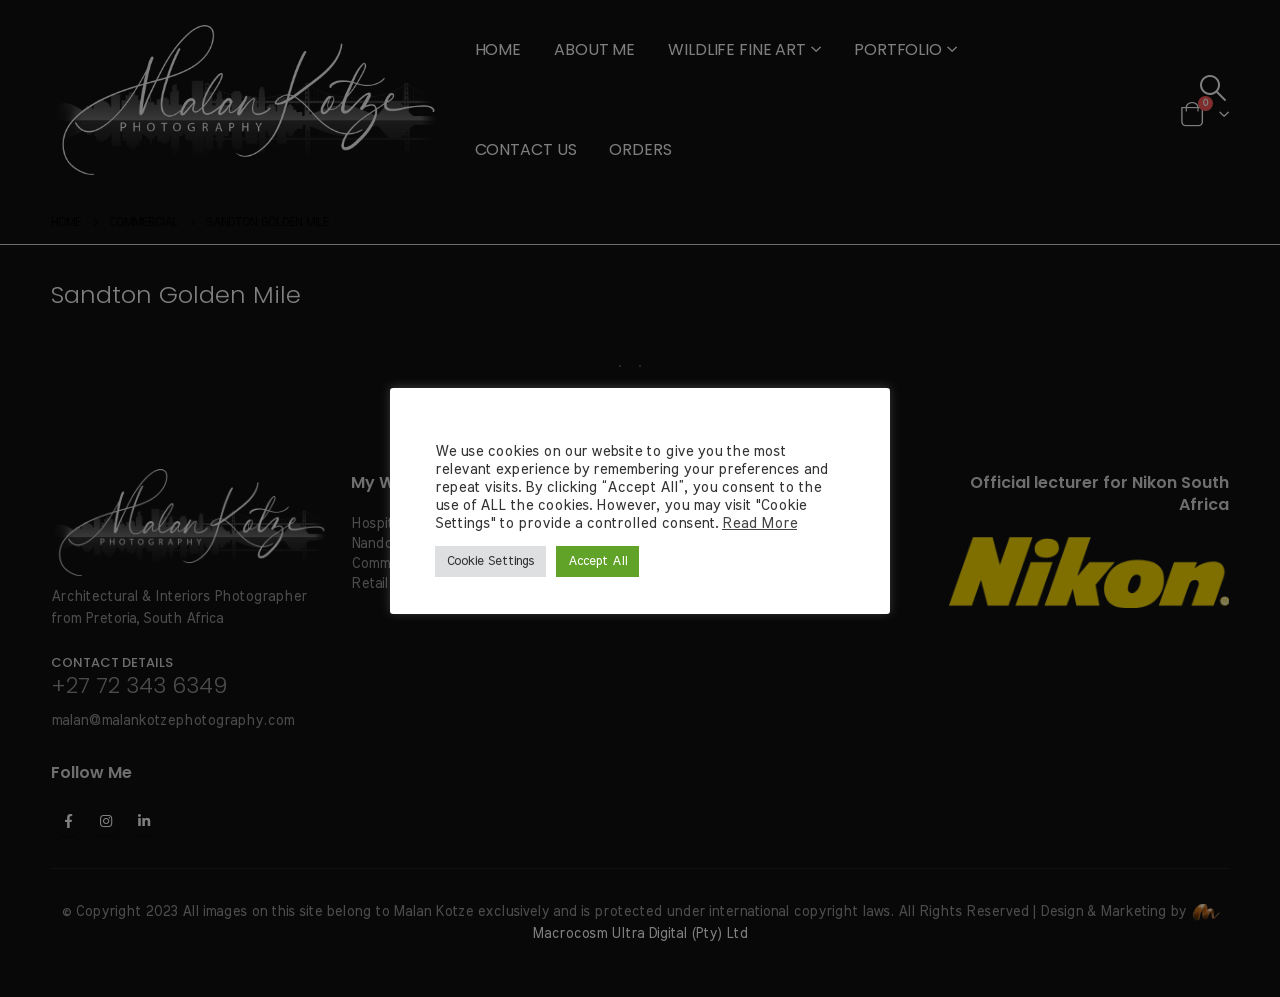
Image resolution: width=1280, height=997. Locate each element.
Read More (759, 523)
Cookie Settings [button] (490, 561)
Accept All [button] (597, 561)
